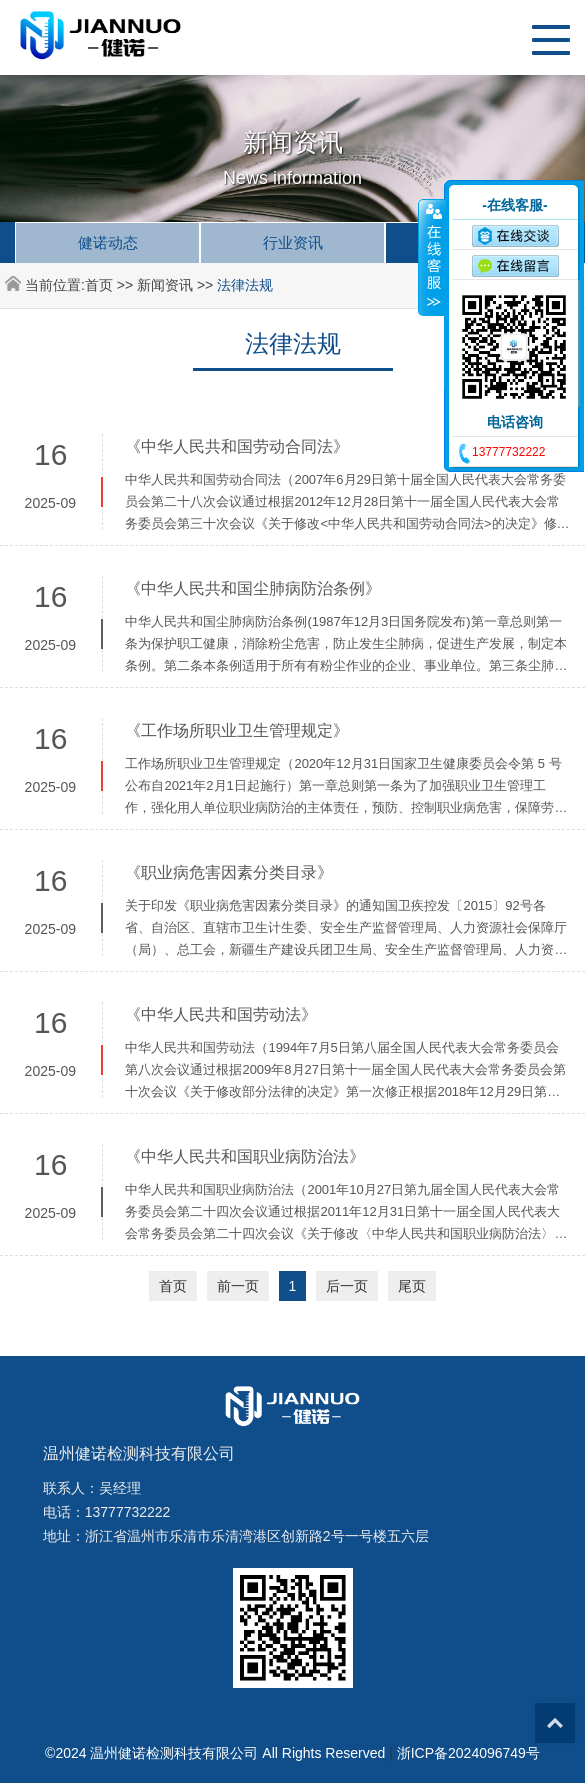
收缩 (432, 257)
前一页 (238, 1286)
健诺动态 (108, 242)
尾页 (412, 1286)
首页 (99, 285)
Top (555, 1723)
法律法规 (245, 285)
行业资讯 (293, 242)
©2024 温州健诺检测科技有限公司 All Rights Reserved (215, 1753)
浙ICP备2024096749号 (468, 1753)
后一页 (347, 1286)
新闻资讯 (165, 285)
